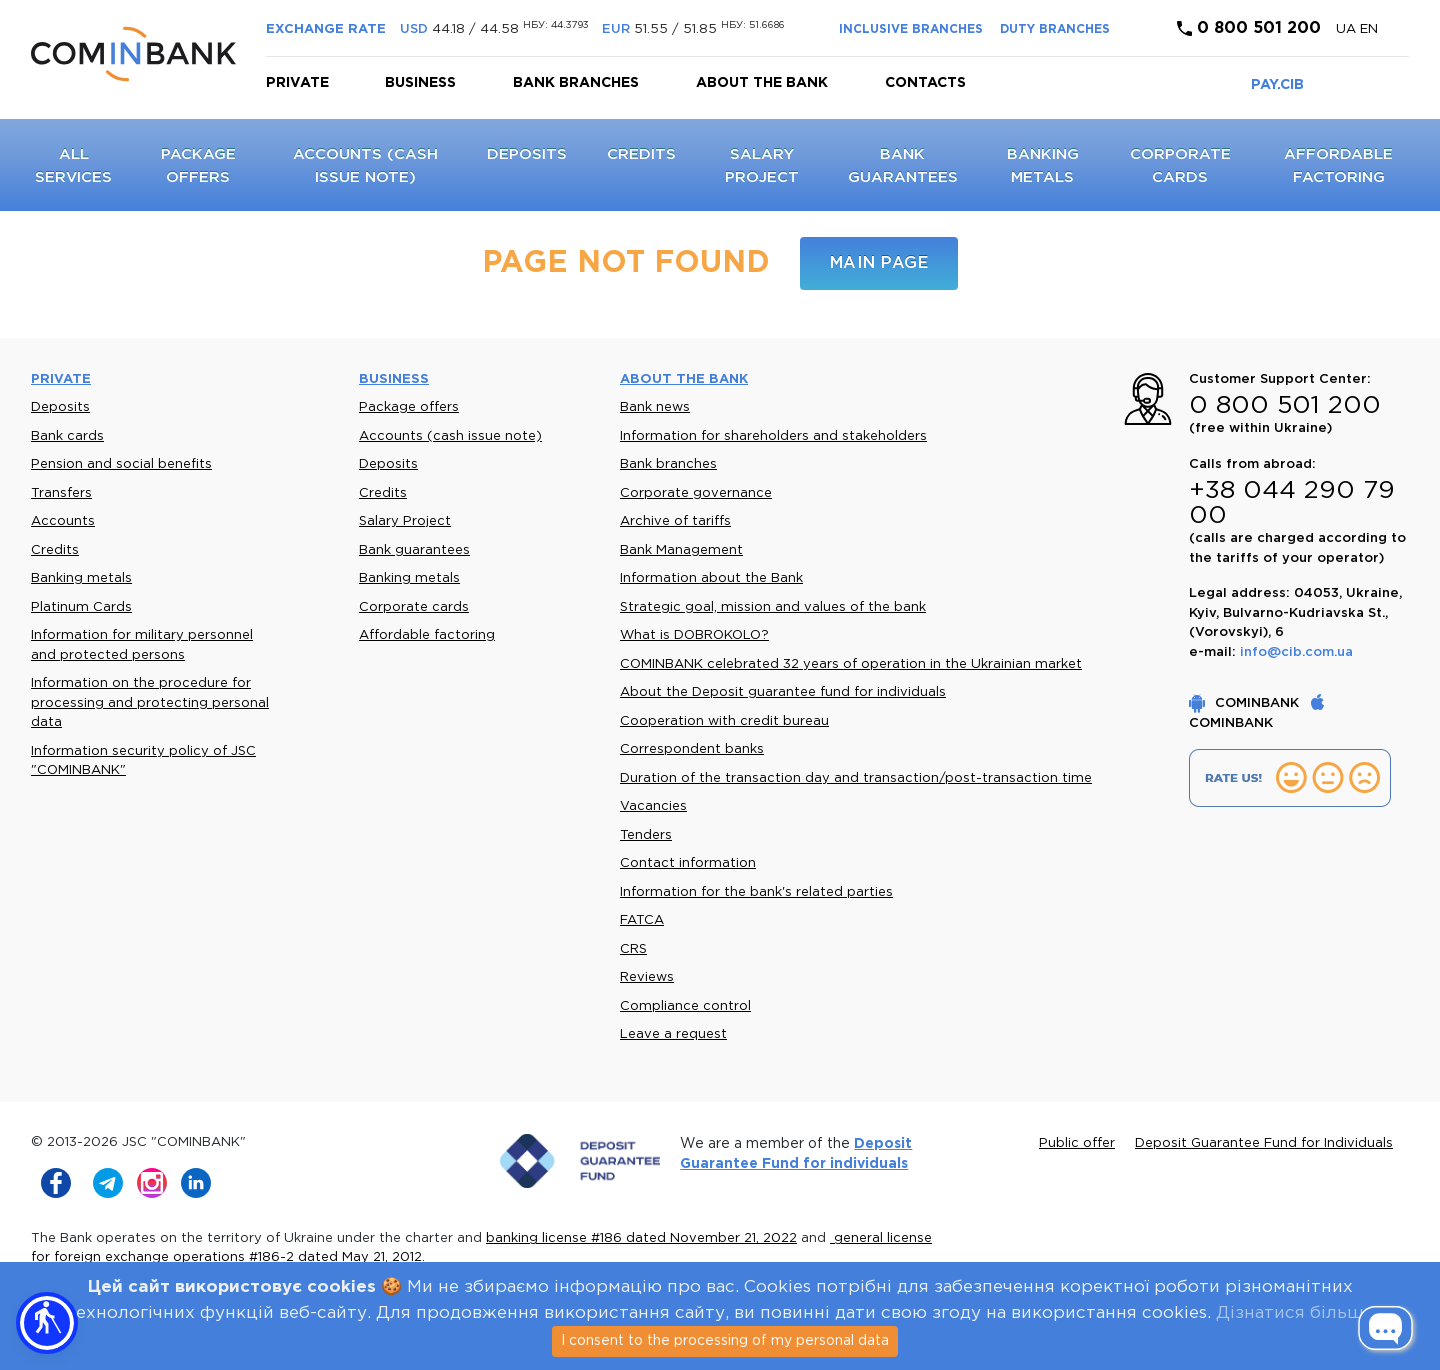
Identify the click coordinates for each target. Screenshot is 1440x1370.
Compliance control (685, 1006)
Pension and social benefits (121, 464)
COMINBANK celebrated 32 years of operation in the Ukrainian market (851, 664)
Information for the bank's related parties (756, 892)
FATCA (642, 920)
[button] (47, 1323)
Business (420, 83)
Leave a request (673, 1034)
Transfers (61, 493)
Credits (641, 154)
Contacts (925, 83)
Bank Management (681, 550)
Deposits (527, 154)
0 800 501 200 (1249, 28)
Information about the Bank (711, 578)
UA (1348, 29)
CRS (633, 949)
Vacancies (653, 806)
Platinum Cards (81, 607)
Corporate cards (414, 607)
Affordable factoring (427, 635)
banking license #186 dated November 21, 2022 (641, 1238)
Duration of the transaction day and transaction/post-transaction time (856, 778)
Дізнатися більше (1295, 1313)
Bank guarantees (414, 550)
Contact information (688, 863)
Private (297, 83)
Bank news (655, 407)
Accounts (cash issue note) (450, 436)
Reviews (647, 977)
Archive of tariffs (675, 521)
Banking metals (81, 578)
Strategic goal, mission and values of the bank (773, 607)
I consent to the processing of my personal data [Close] (725, 1341)
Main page (879, 263)
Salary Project (405, 521)
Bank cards (67, 436)
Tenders (646, 835)
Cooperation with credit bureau (724, 721)
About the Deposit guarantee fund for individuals (783, 692)
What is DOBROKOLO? (694, 635)
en (1369, 29)
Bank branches (576, 83)
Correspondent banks (692, 749)
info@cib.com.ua (1296, 652)
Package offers (409, 407)
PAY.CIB (1277, 85)
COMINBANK (1246, 703)
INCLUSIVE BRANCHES (911, 29)
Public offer (1077, 1143)
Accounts (63, 521)
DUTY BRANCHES (1055, 29)
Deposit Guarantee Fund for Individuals (1264, 1143)
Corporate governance (696, 493)
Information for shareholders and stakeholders (773, 436)
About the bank (762, 83)
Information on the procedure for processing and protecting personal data (150, 703)
